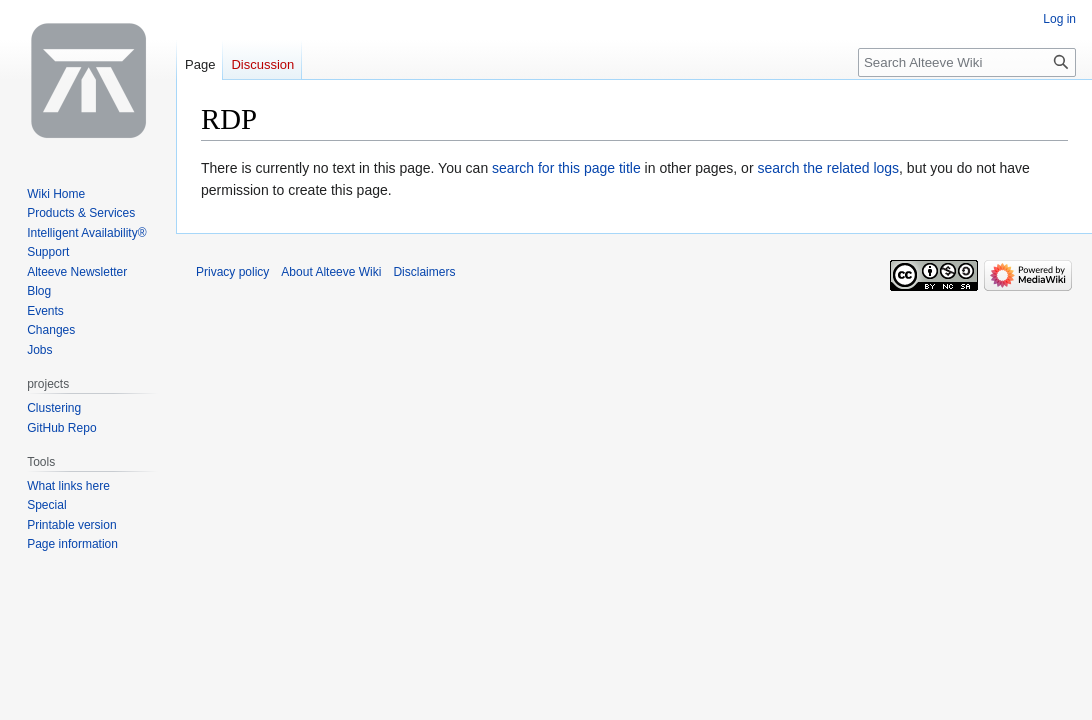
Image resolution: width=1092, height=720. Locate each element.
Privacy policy (232, 272)
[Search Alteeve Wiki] (967, 62)
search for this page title (566, 168)
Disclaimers (424, 272)
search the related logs (828, 168)
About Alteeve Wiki (331, 272)
